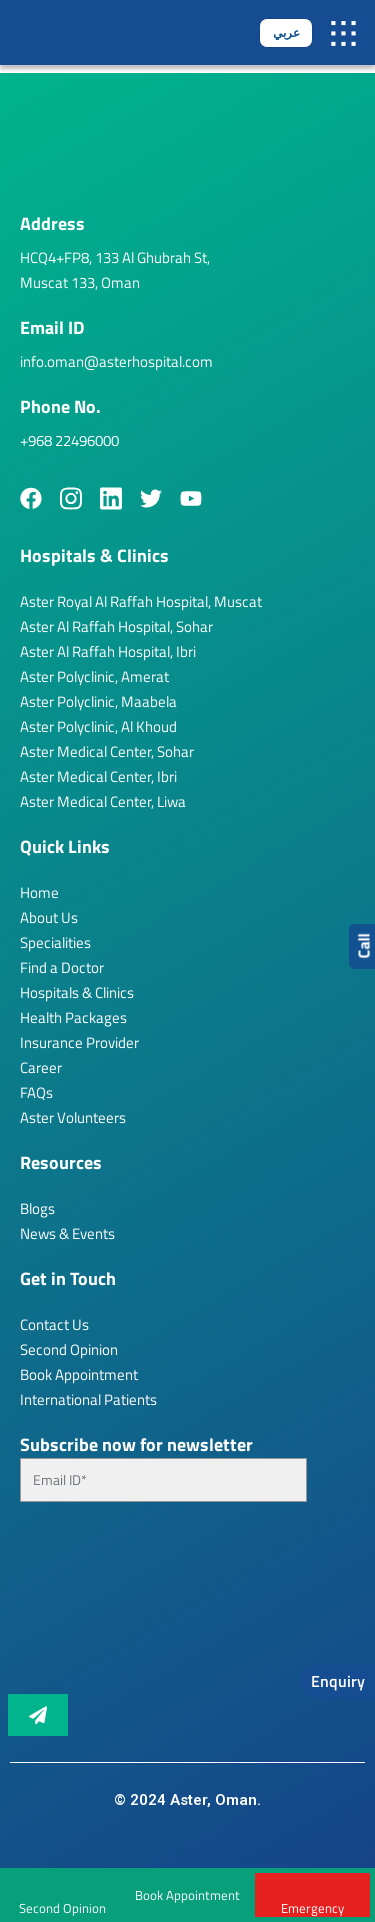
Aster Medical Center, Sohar (107, 751)
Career (41, 1067)
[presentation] (102, 1606)
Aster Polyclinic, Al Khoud (98, 726)
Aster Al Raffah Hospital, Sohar (116, 626)
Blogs (37, 1208)
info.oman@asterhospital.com (116, 361)
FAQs (36, 1092)
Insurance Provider (79, 1042)
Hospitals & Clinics (77, 992)
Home (39, 892)
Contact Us (54, 1324)
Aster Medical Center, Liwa (103, 801)
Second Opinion (69, 1349)
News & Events (67, 1233)
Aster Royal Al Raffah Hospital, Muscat (141, 601)
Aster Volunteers (73, 1117)
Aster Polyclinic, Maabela (98, 701)
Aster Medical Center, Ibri (98, 776)
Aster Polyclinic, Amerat (94, 676)
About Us (49, 917)
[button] (343, 32)
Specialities (55, 942)
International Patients (88, 1399)
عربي (286, 32)
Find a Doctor (62, 967)
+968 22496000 (69, 440)
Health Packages (73, 1017)
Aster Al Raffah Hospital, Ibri (108, 651)
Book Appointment (187, 1895)
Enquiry (338, 1681)
